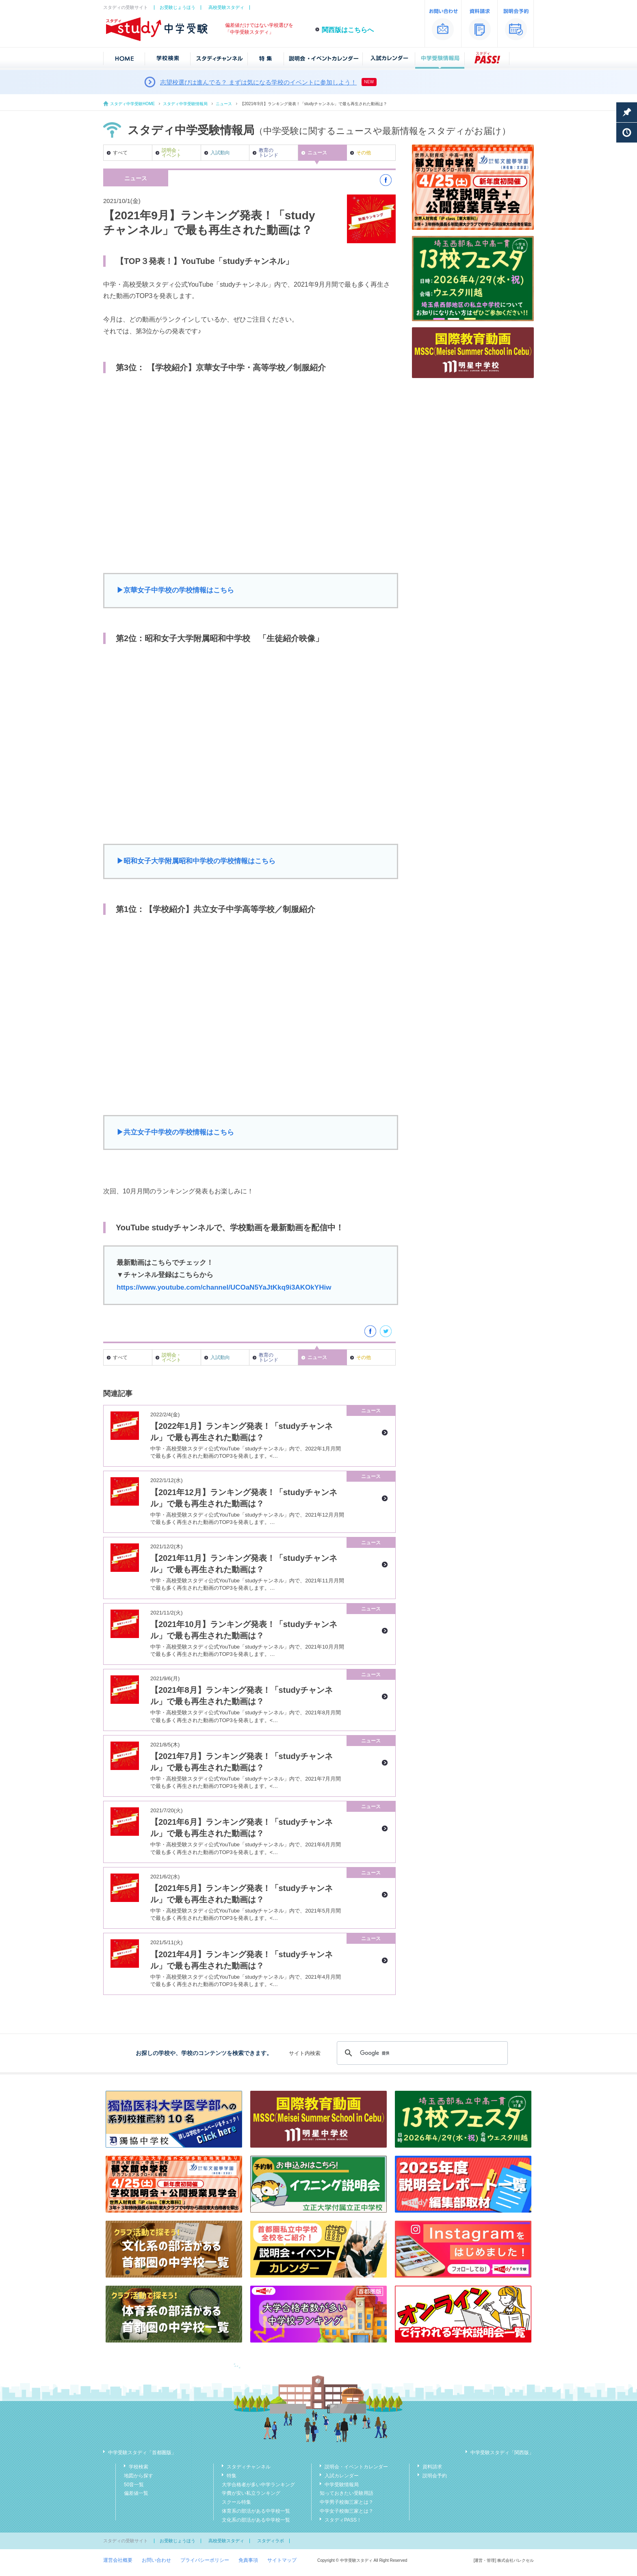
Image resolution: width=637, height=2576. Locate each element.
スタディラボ (270, 2540)
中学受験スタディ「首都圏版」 (142, 2452)
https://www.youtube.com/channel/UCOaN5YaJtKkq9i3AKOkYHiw (224, 1287)
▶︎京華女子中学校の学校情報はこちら (175, 590)
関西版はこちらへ (348, 29)
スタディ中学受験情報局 (185, 104)
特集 (231, 2476)
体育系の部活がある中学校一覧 (256, 2511)
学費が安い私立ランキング (251, 2493)
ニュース (224, 104)
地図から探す (138, 2476)
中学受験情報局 (342, 2484)
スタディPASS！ (343, 2520)
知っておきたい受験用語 (346, 2493)
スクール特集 (236, 2502)
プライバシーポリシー (204, 2560)
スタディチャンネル (249, 2467)
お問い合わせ (156, 2560)
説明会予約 (434, 2476)
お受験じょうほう (177, 7)
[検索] (421, 2053)
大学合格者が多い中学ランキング (258, 2484)
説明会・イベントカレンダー (356, 2467)
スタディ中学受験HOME (132, 104)
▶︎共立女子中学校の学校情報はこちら (175, 1132)
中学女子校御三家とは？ (346, 2511)
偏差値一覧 (136, 2493)
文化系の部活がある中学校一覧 (256, 2520)
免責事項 (248, 2560)
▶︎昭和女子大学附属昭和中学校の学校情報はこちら (196, 861)
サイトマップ (282, 2560)
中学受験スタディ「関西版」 (502, 2452)
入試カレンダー (342, 2476)
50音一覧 (134, 2484)
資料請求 (432, 2467)
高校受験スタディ (226, 7)
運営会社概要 (117, 2560)
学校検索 (138, 2467)
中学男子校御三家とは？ (346, 2502)
